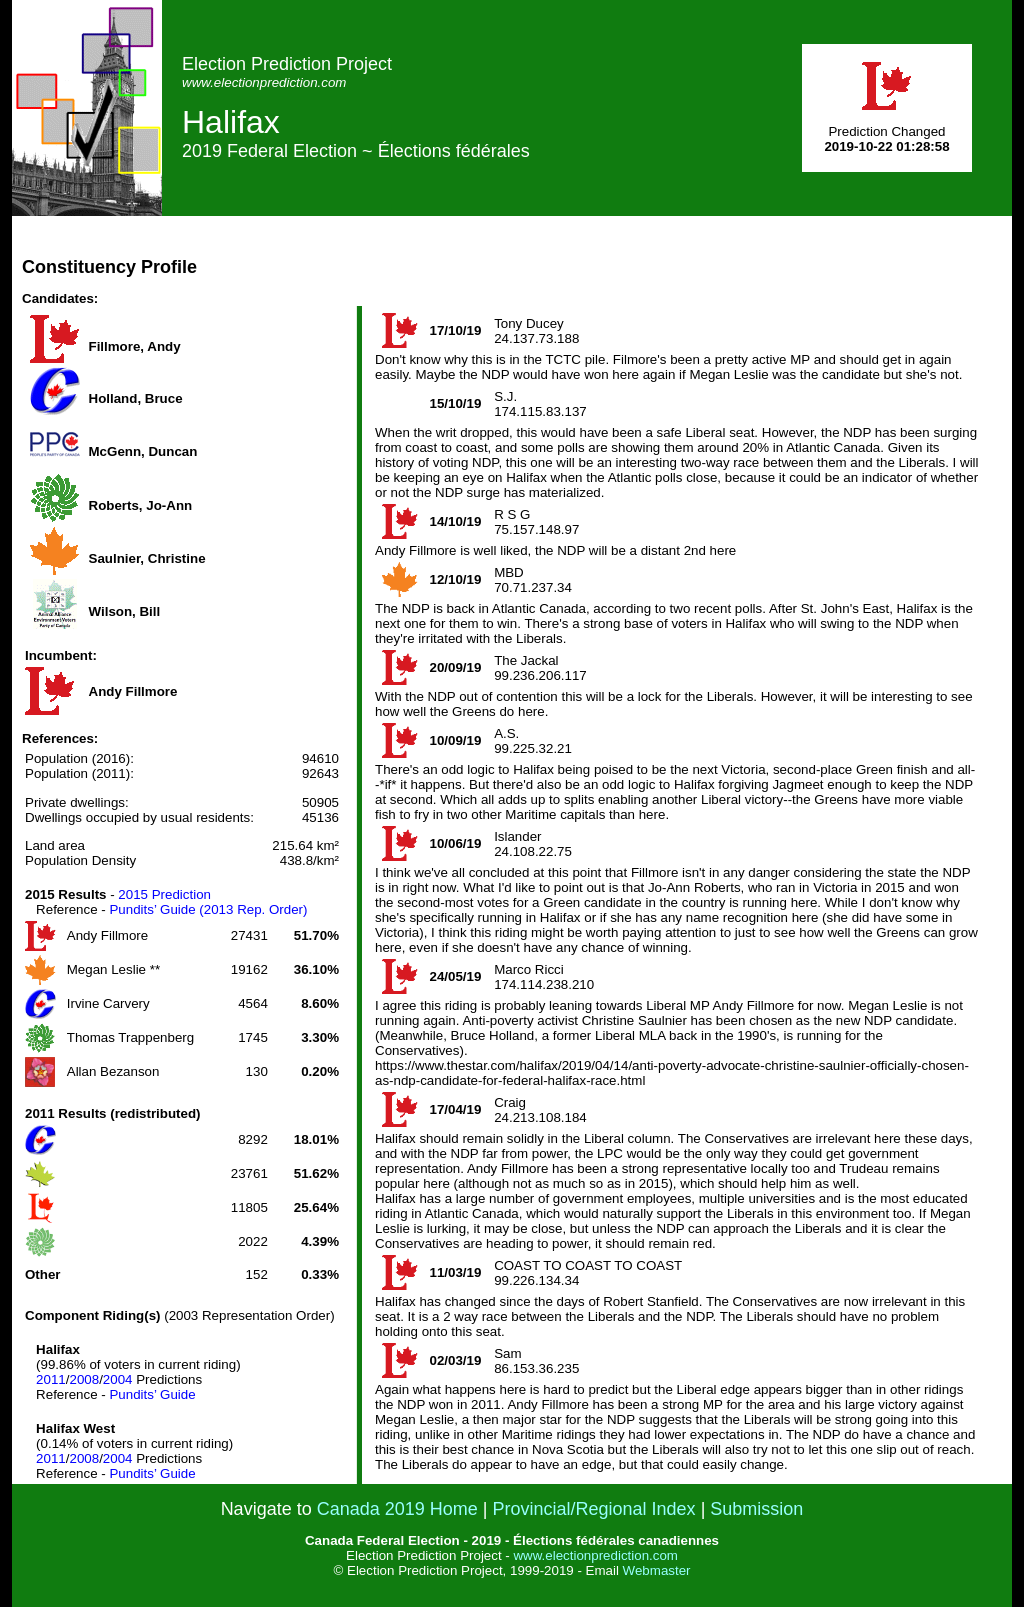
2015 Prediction (164, 894)
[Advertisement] (648, 261)
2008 (84, 1379)
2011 (51, 1379)
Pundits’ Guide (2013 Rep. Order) (208, 909)
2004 (118, 1379)
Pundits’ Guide (152, 1394)
